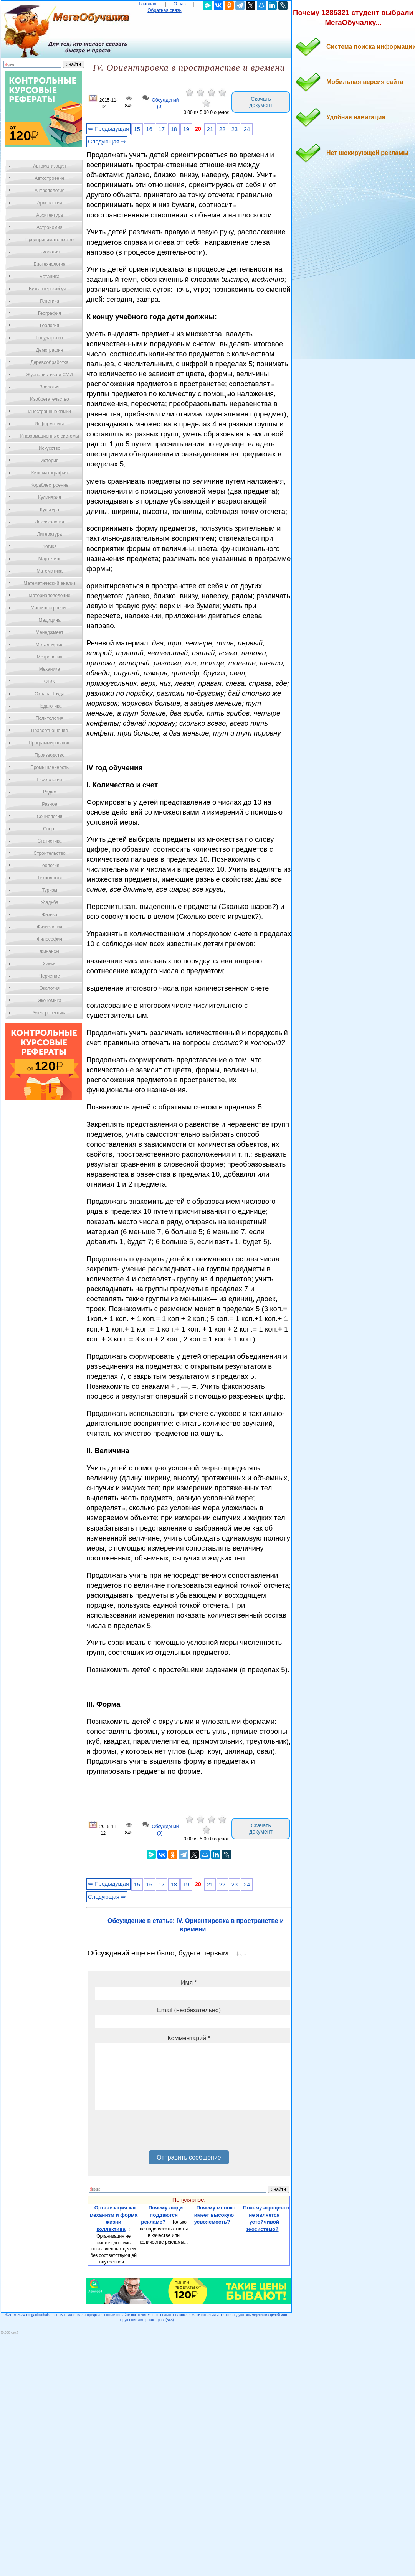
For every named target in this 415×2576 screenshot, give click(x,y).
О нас (180, 4)
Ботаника (50, 276)
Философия (49, 939)
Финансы (49, 951)
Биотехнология (49, 264)
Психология (49, 779)
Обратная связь (164, 10)
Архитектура (49, 215)
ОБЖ (49, 681)
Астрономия (49, 227)
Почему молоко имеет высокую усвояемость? (215, 2215)
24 (247, 129)
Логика (49, 546)
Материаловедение (50, 595)
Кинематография (49, 473)
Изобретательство (49, 399)
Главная (148, 4)
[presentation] (153, 2133)
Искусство (49, 448)
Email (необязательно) (189, 2010)
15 (137, 129)
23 (234, 129)
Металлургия (50, 644)
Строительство (49, 853)
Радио (49, 792)
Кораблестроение (50, 485)
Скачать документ (261, 102)
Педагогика (50, 706)
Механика (49, 669)
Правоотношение (49, 730)
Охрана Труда (49, 693)
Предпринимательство (49, 239)
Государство (49, 338)
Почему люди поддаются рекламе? (162, 2215)
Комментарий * (188, 2038)
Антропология (49, 190)
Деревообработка (50, 362)
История (50, 460)
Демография (49, 350)
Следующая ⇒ (107, 141)
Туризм (49, 890)
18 (174, 129)
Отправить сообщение (189, 2157)
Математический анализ (49, 583)
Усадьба (49, 902)
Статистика (49, 841)
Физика (49, 914)
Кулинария (49, 497)
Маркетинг (49, 558)
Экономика (49, 1000)
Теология (49, 865)
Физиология (49, 927)
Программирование (49, 743)
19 (186, 129)
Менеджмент (49, 632)
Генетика (49, 301)
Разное (49, 804)
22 (222, 129)
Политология (49, 718)
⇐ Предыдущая (108, 129)
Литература (49, 534)
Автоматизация (49, 166)
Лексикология (49, 522)
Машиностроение (49, 608)
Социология (50, 816)
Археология (49, 203)
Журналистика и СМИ (49, 374)
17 (162, 129)
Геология (49, 325)
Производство (49, 755)
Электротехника (49, 1013)
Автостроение (49, 178)
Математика (49, 571)
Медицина (49, 620)
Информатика (49, 423)
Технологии (49, 878)
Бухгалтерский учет (49, 288)
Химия (49, 963)
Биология (50, 252)
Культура (49, 509)
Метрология (49, 657)
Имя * (189, 1982)
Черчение (49, 976)
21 (210, 129)
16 (149, 129)
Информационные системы (49, 436)
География (49, 313)
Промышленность (49, 767)
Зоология (50, 387)
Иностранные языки (49, 411)
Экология (50, 988)
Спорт (49, 828)
